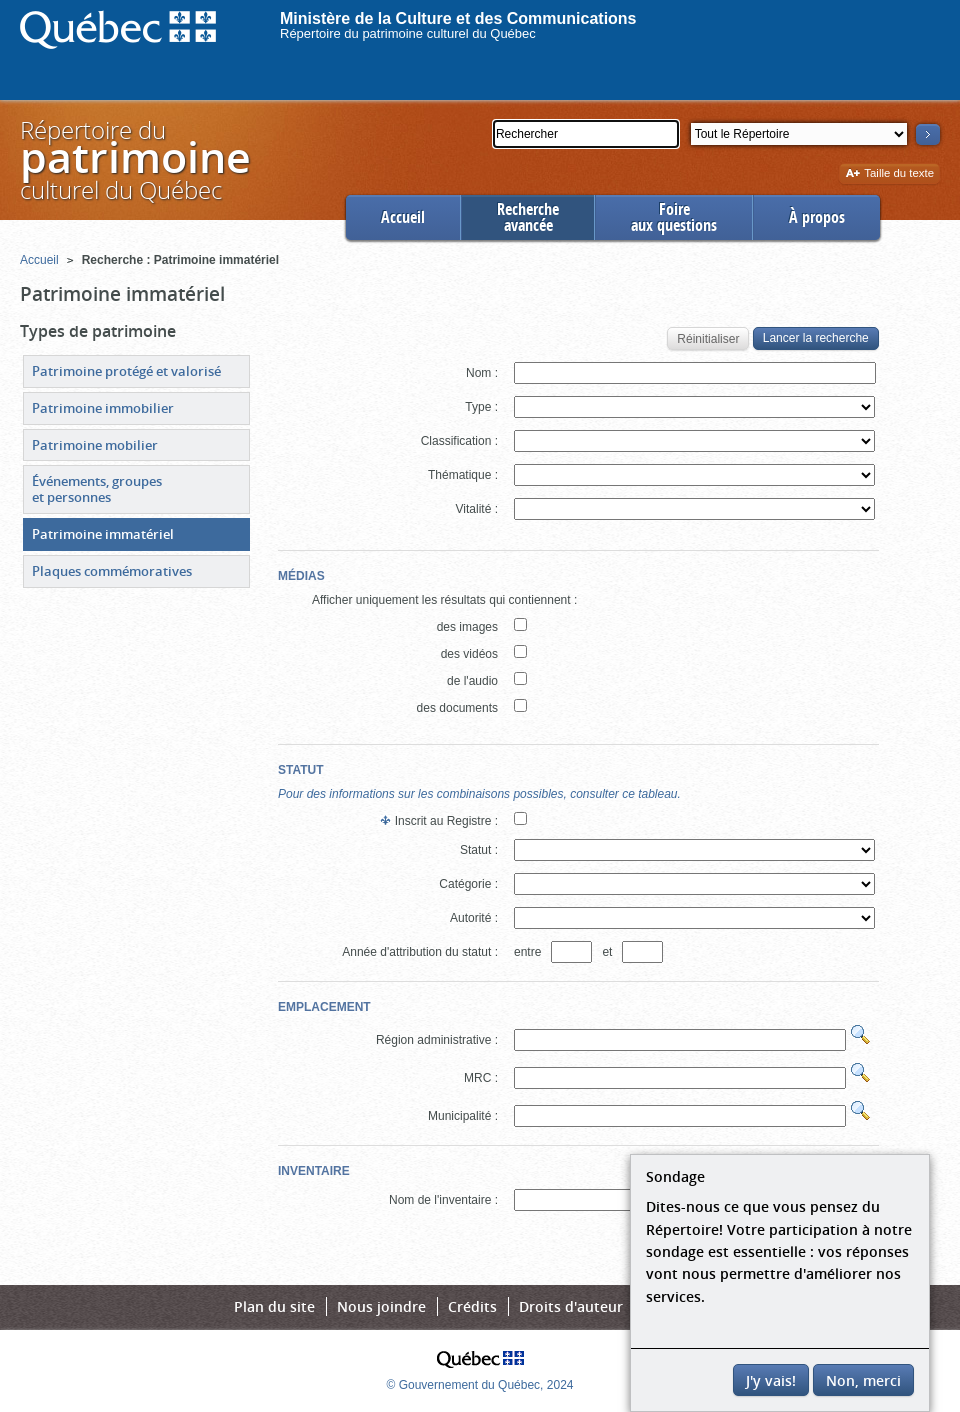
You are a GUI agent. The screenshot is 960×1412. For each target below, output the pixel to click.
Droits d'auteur (571, 1306)
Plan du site (274, 1306)
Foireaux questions (674, 217)
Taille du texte (889, 174)
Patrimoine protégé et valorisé (126, 371)
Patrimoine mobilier (95, 445)
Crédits (472, 1306)
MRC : (481, 1078)
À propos (817, 217)
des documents (457, 708)
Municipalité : (463, 1116)
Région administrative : (437, 1040)
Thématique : (463, 475)
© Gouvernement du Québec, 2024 (480, 1385)
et (609, 952)
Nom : (482, 373)
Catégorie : (468, 884)
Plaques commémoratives (112, 571)
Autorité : (474, 918)
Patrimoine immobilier (103, 408)
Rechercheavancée (528, 217)
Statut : (479, 850)
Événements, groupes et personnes (97, 489)
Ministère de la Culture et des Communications (458, 18)
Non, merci (863, 1380)
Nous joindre (381, 1306)
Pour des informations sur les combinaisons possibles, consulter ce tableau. (479, 794)
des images (467, 627)
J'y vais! (771, 1380)
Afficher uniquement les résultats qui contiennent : (444, 600)
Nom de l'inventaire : (443, 1200)
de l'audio (472, 681)
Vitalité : (477, 509)
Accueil (403, 217)
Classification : (459, 441)
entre (531, 952)
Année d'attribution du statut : (420, 952)
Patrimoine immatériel (103, 534)
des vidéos (469, 654)
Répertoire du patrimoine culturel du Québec (408, 33)
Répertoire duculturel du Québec (134, 159)
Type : (481, 407)
